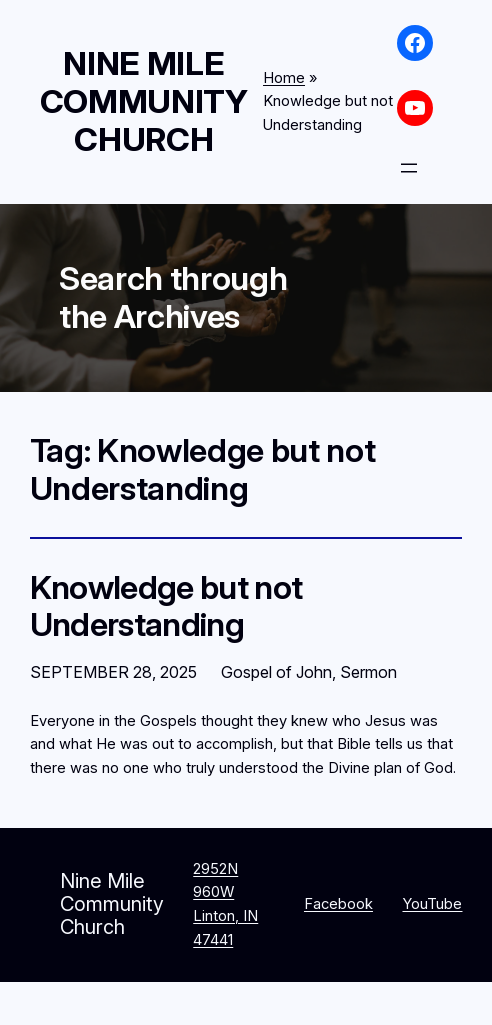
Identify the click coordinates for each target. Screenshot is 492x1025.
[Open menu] (409, 168)
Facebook (338, 904)
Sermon (368, 672)
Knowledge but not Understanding (166, 607)
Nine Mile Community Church (144, 101)
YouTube (432, 904)
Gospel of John (276, 672)
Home (284, 78)
